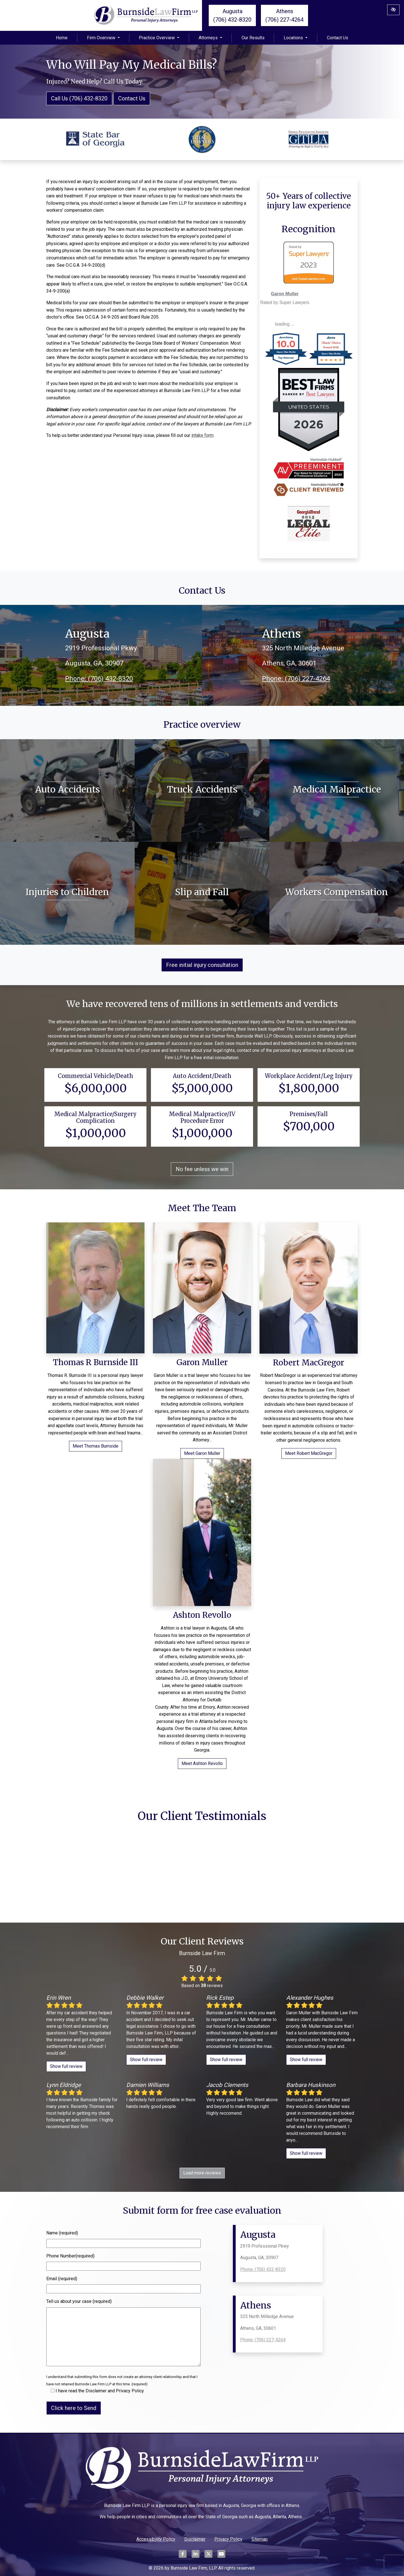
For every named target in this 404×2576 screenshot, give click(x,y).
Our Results (253, 37)
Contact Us (337, 37)
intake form (202, 435)
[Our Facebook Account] (182, 2556)
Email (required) (61, 2278)
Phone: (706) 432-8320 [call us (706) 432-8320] (99, 679)
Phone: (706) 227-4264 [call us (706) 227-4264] (296, 679)
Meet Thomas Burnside (95, 1446)
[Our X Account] (208, 2556)
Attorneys (210, 37)
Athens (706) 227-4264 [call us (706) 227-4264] (284, 15)
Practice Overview (159, 37)
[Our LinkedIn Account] (195, 2556)
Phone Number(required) (70, 2256)
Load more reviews (202, 2173)
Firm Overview (103, 37)
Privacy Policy (228, 2539)
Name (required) (62, 2233)
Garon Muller (285, 293)
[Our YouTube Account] (221, 2556)
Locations (295, 37)
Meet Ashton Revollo (202, 1763)
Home (62, 37)
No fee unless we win (202, 1169)
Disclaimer (194, 2539)
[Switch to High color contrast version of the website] (393, 9)
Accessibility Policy (155, 2539)
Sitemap (259, 2539)
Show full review (66, 2066)
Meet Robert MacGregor (308, 1453)
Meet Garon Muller (202, 1453)
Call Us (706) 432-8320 (79, 98)
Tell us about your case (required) (79, 2301)
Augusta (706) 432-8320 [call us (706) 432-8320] (232, 15)
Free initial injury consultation (202, 965)
